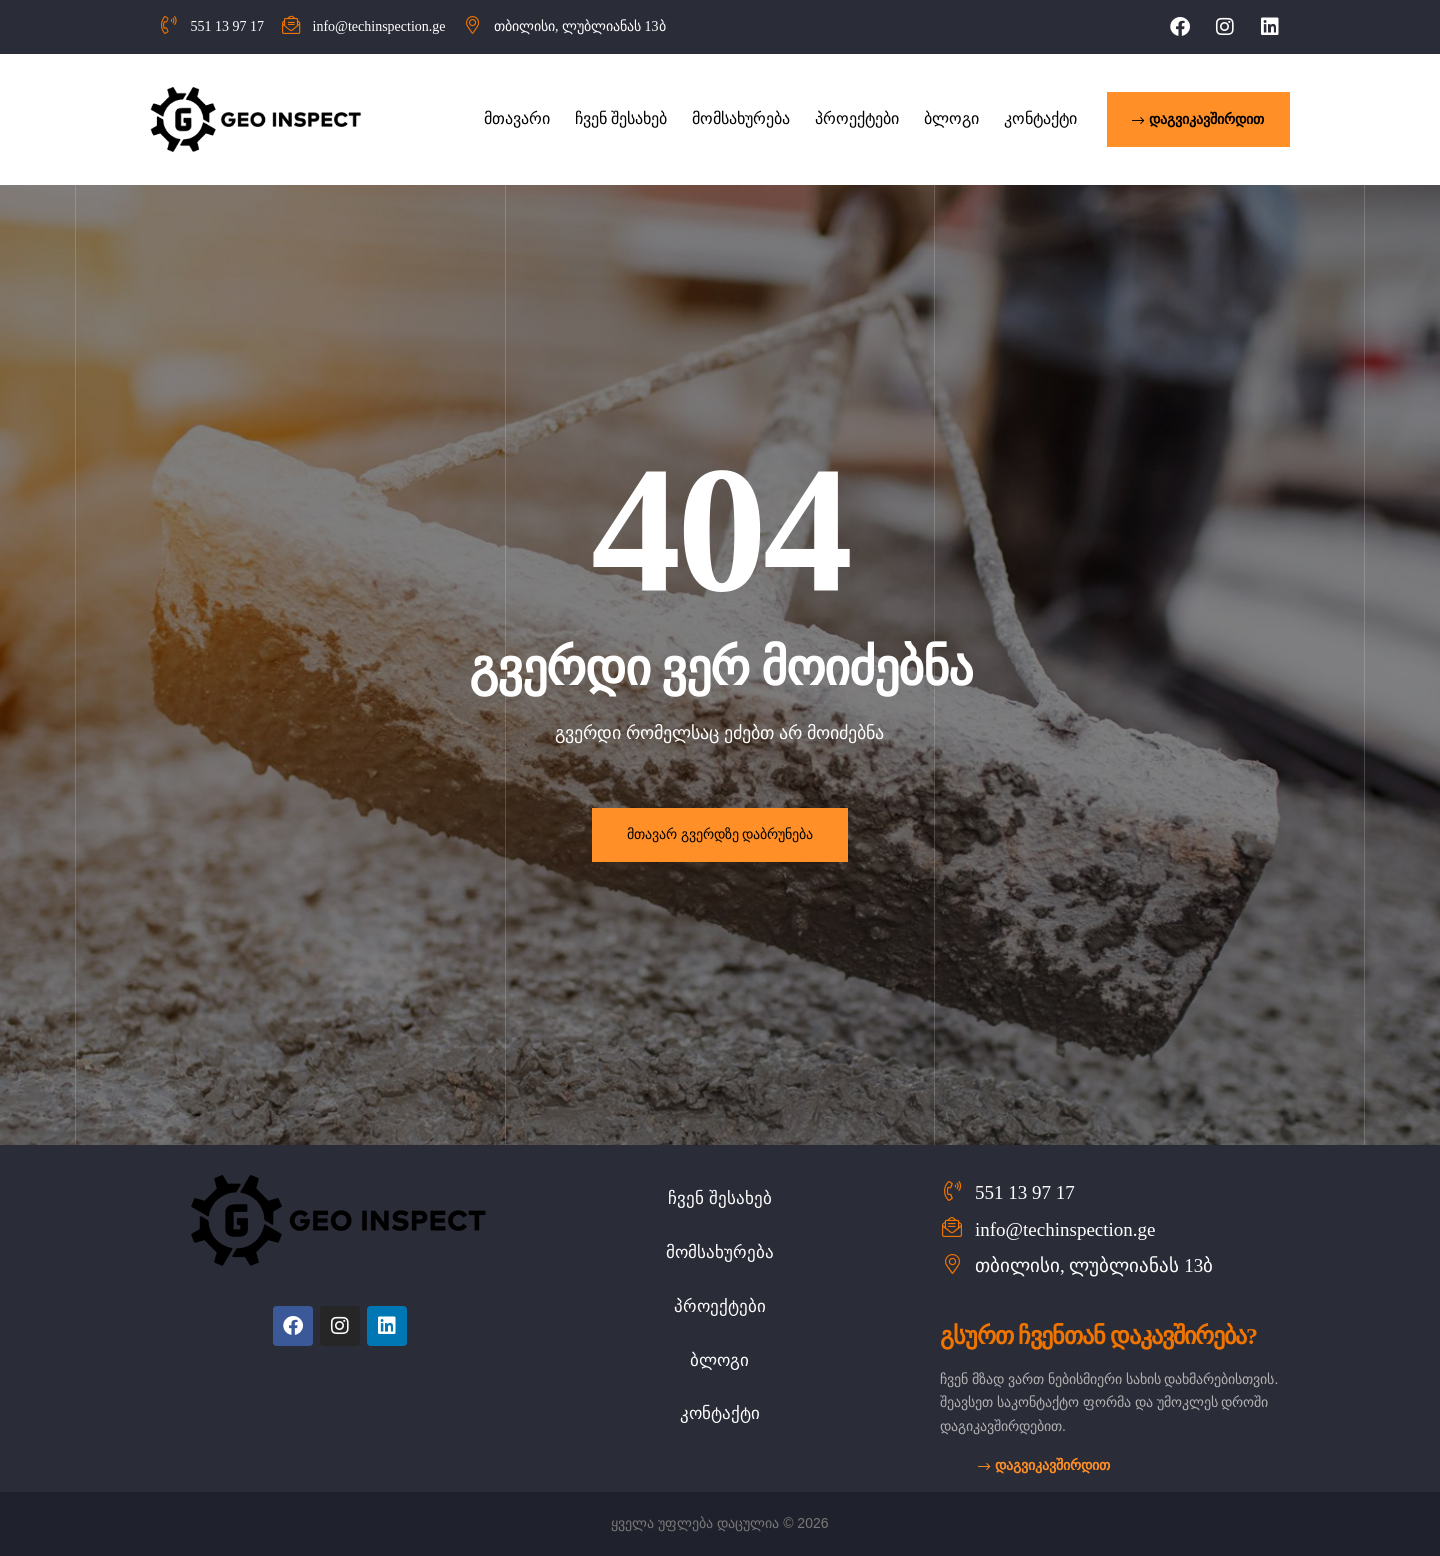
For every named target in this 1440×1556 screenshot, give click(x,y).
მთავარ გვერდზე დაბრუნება (720, 834)
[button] (1198, 119)
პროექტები (720, 1306)
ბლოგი (719, 1360)
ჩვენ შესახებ (720, 1198)
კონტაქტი (720, 1413)
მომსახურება (720, 1252)
